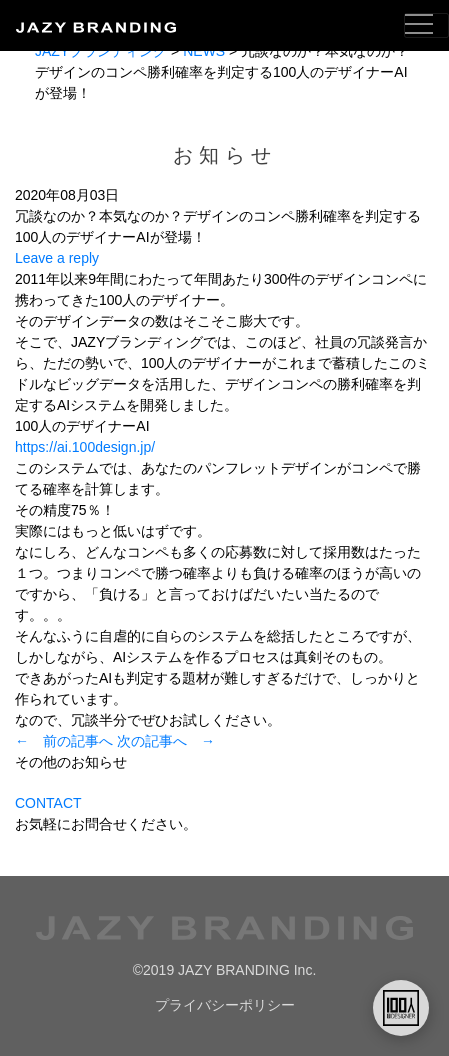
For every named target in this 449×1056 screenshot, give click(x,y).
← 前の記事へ (64, 741)
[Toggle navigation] (426, 25)
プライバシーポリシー (225, 1005)
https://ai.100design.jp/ (85, 447)
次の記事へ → (166, 741)
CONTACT (48, 803)
